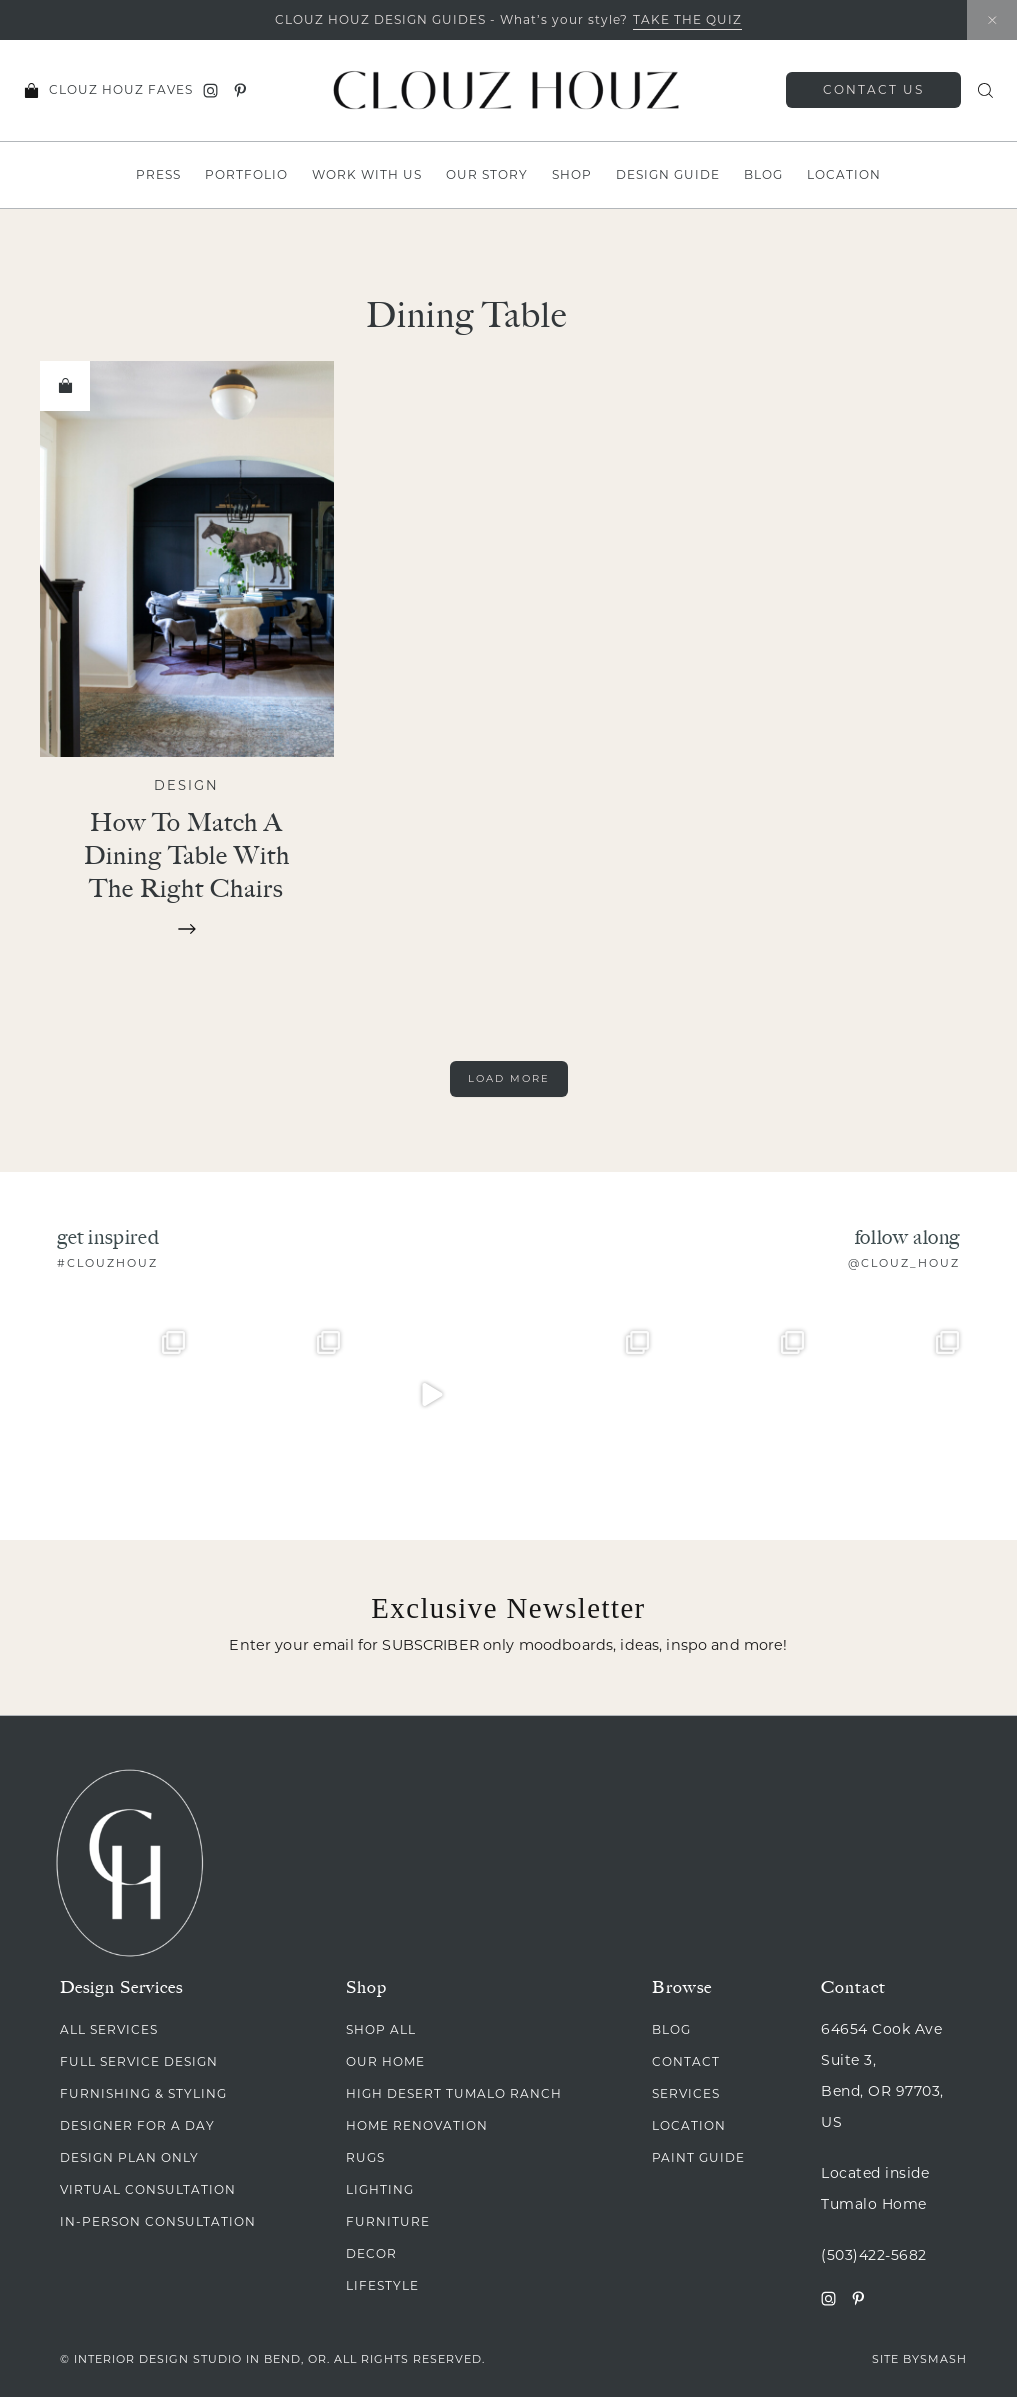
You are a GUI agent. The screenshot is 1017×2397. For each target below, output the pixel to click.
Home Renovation (417, 2125)
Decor (371, 2253)
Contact (686, 2061)
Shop (572, 174)
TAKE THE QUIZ (687, 19)
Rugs (365, 2157)
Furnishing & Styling (143, 2093)
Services (686, 2093)
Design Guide (668, 174)
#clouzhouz (107, 1263)
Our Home (385, 2061)
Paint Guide (698, 2157)
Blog (763, 174)
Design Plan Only (129, 2157)
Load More (509, 1078)
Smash (943, 2359)
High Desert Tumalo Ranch (454, 2093)
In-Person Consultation (158, 2221)
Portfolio (246, 174)
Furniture (388, 2221)
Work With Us (367, 174)
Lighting (380, 2189)
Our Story (487, 174)
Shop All (381, 2029)
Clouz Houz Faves (121, 89)
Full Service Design (139, 2061)
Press (158, 174)
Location (844, 174)
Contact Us (873, 89)
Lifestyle (382, 2285)
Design (186, 785)
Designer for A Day (137, 2125)
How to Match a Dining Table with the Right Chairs (187, 855)
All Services (109, 2029)
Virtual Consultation (148, 2189)
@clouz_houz (904, 1263)
